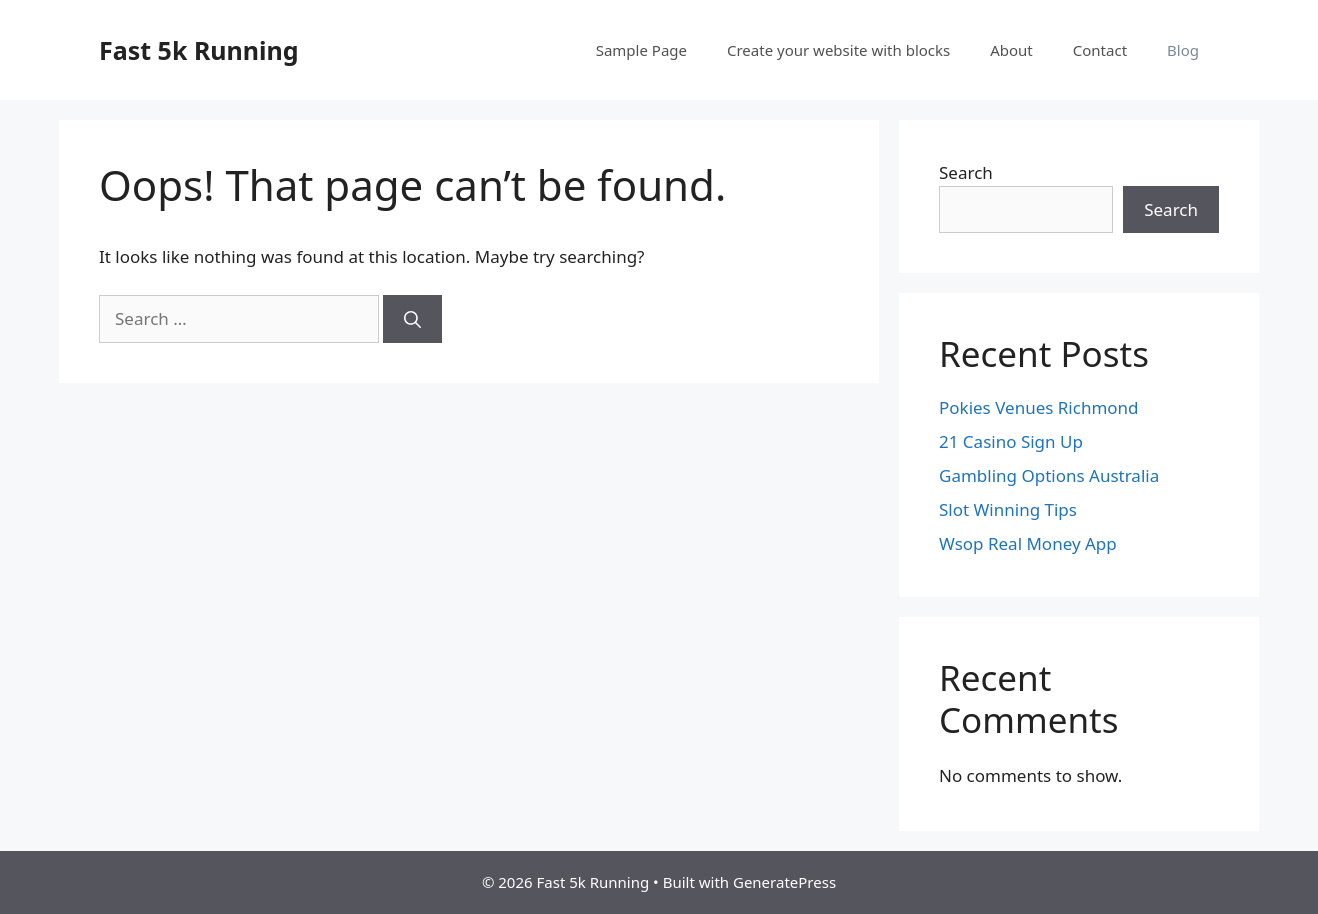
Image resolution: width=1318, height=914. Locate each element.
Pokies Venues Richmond (1039, 407)
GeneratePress (784, 882)
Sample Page (641, 50)
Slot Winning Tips (1008, 509)
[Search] (412, 319)
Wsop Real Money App (1028, 543)
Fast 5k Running (199, 50)
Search (966, 172)
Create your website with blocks (838, 50)
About (1011, 50)
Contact (1100, 50)
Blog (1183, 50)
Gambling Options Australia (1049, 475)
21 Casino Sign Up (1011, 441)
